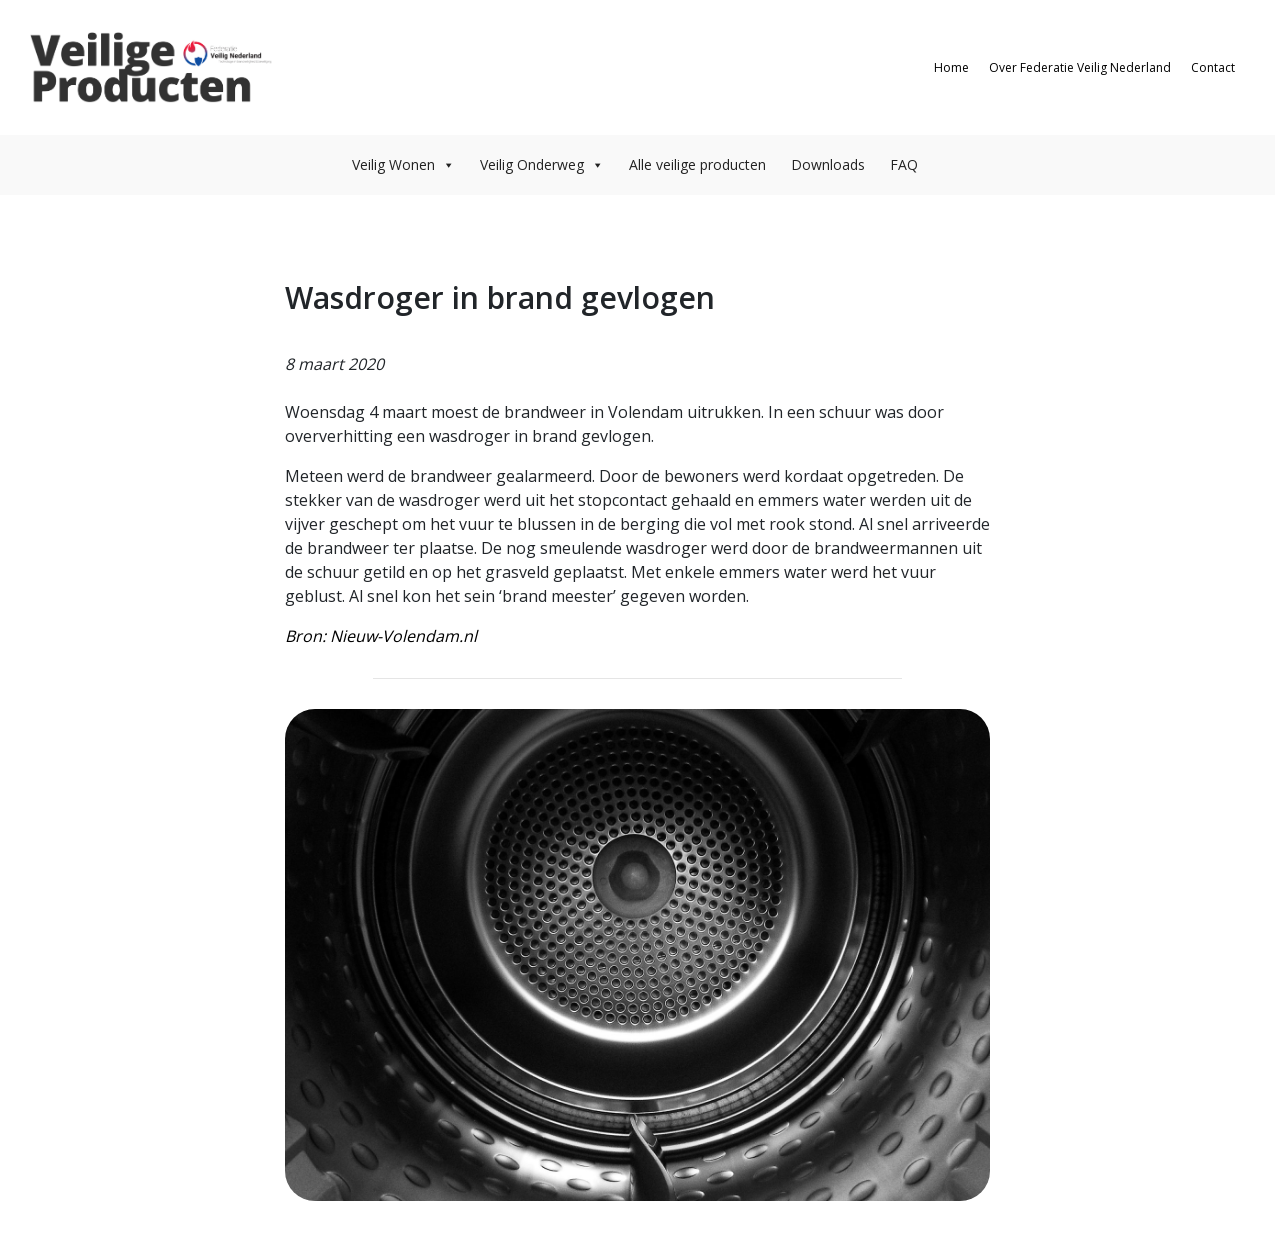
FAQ (904, 164)
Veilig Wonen (403, 164)
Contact (1213, 67)
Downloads (828, 164)
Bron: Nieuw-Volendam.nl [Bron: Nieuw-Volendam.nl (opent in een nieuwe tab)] (381, 636)
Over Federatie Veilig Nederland (1080, 67)
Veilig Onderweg (542, 164)
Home (951, 67)
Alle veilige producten (697, 164)
